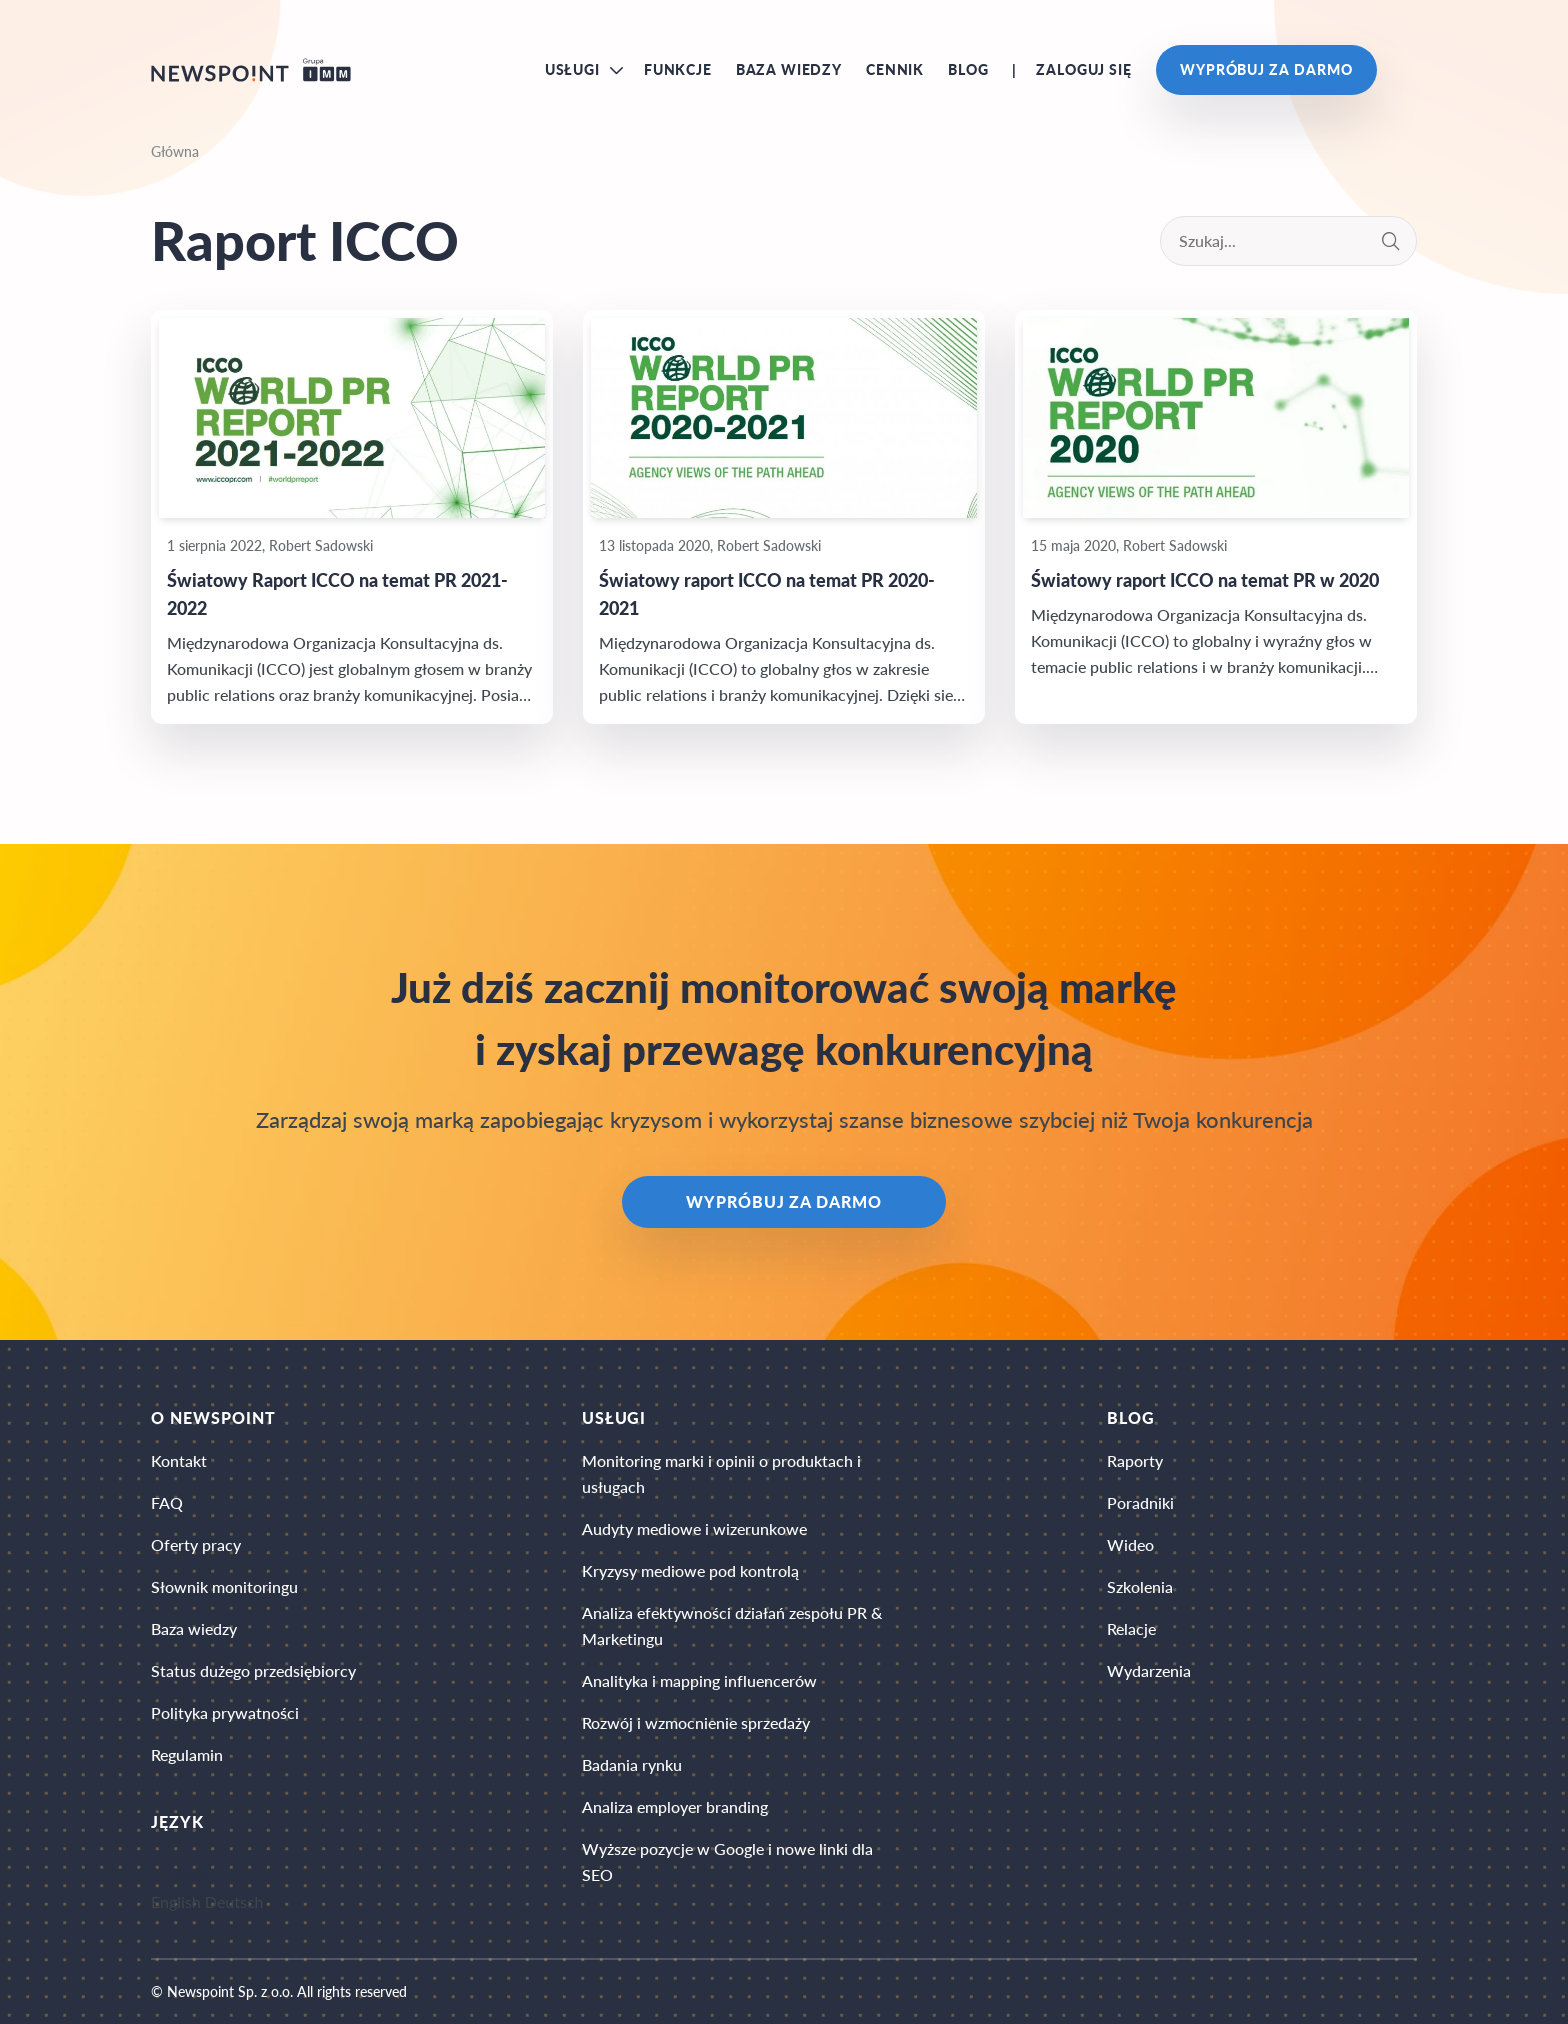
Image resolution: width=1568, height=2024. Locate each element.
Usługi (572, 69)
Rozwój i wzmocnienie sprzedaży (696, 1722)
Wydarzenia (1149, 1670)
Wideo (1130, 1544)
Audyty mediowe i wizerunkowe (694, 1528)
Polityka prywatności (225, 1712)
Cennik (895, 69)
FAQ (167, 1502)
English (176, 1901)
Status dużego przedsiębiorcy (253, 1670)
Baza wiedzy (789, 69)
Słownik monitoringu (224, 1586)
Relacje (1131, 1628)
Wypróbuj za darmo (1266, 69)
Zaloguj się (1083, 69)
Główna (175, 151)
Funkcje (678, 69)
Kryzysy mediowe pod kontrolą (690, 1570)
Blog (968, 69)
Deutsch (234, 1901)
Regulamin (187, 1754)
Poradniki (1140, 1502)
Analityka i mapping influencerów (699, 1680)
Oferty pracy (196, 1544)
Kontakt (179, 1460)
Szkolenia (1140, 1586)
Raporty (1135, 1460)
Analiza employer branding (675, 1806)
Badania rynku (632, 1764)
